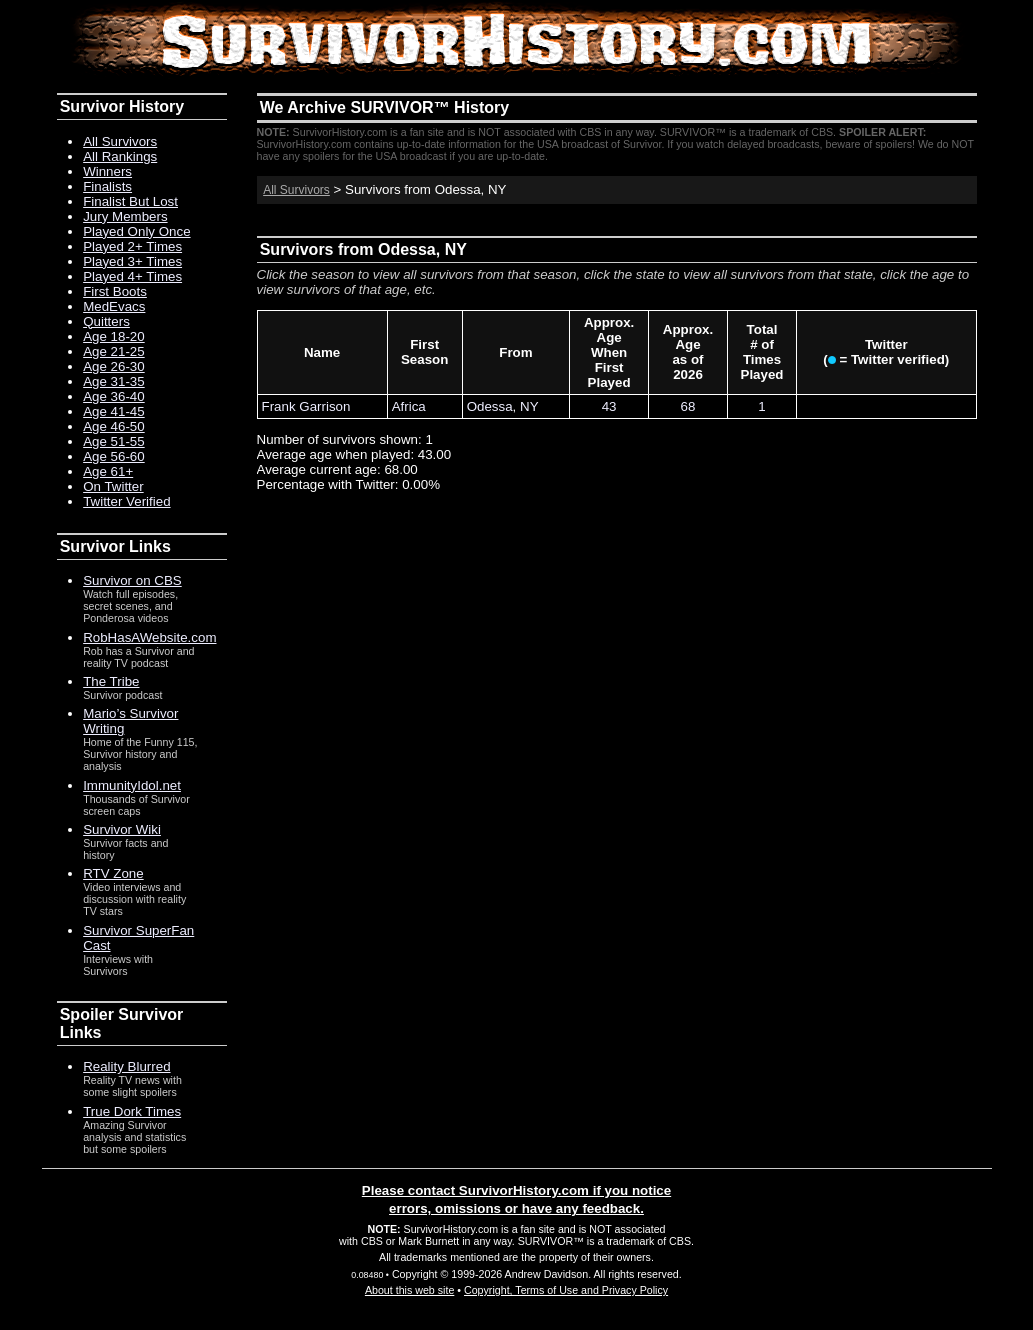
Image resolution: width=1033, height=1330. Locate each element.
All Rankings (120, 156)
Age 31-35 (114, 381)
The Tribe (111, 681)
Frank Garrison (306, 406)
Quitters (106, 321)
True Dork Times (132, 1111)
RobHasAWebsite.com (149, 637)
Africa (409, 406)
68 (688, 406)
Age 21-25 (114, 351)
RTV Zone (113, 873)
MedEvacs (114, 306)
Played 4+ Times (132, 276)
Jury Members (125, 216)
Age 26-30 (114, 366)
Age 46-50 (114, 426)
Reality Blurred (126, 1066)
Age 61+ (108, 471)
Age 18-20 (114, 336)
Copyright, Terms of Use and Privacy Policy (566, 1290)
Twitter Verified (126, 501)
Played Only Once (136, 231)
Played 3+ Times (132, 261)
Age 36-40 (114, 396)
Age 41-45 (114, 411)
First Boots (115, 291)
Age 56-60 (114, 456)
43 (609, 406)
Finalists (107, 186)
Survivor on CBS (132, 580)
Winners (107, 171)
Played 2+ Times (132, 246)
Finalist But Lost (130, 201)
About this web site (409, 1290)
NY (529, 406)
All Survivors (296, 190)
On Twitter (113, 486)
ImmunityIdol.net (132, 785)
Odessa (490, 406)
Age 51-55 (114, 441)
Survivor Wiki (122, 829)
